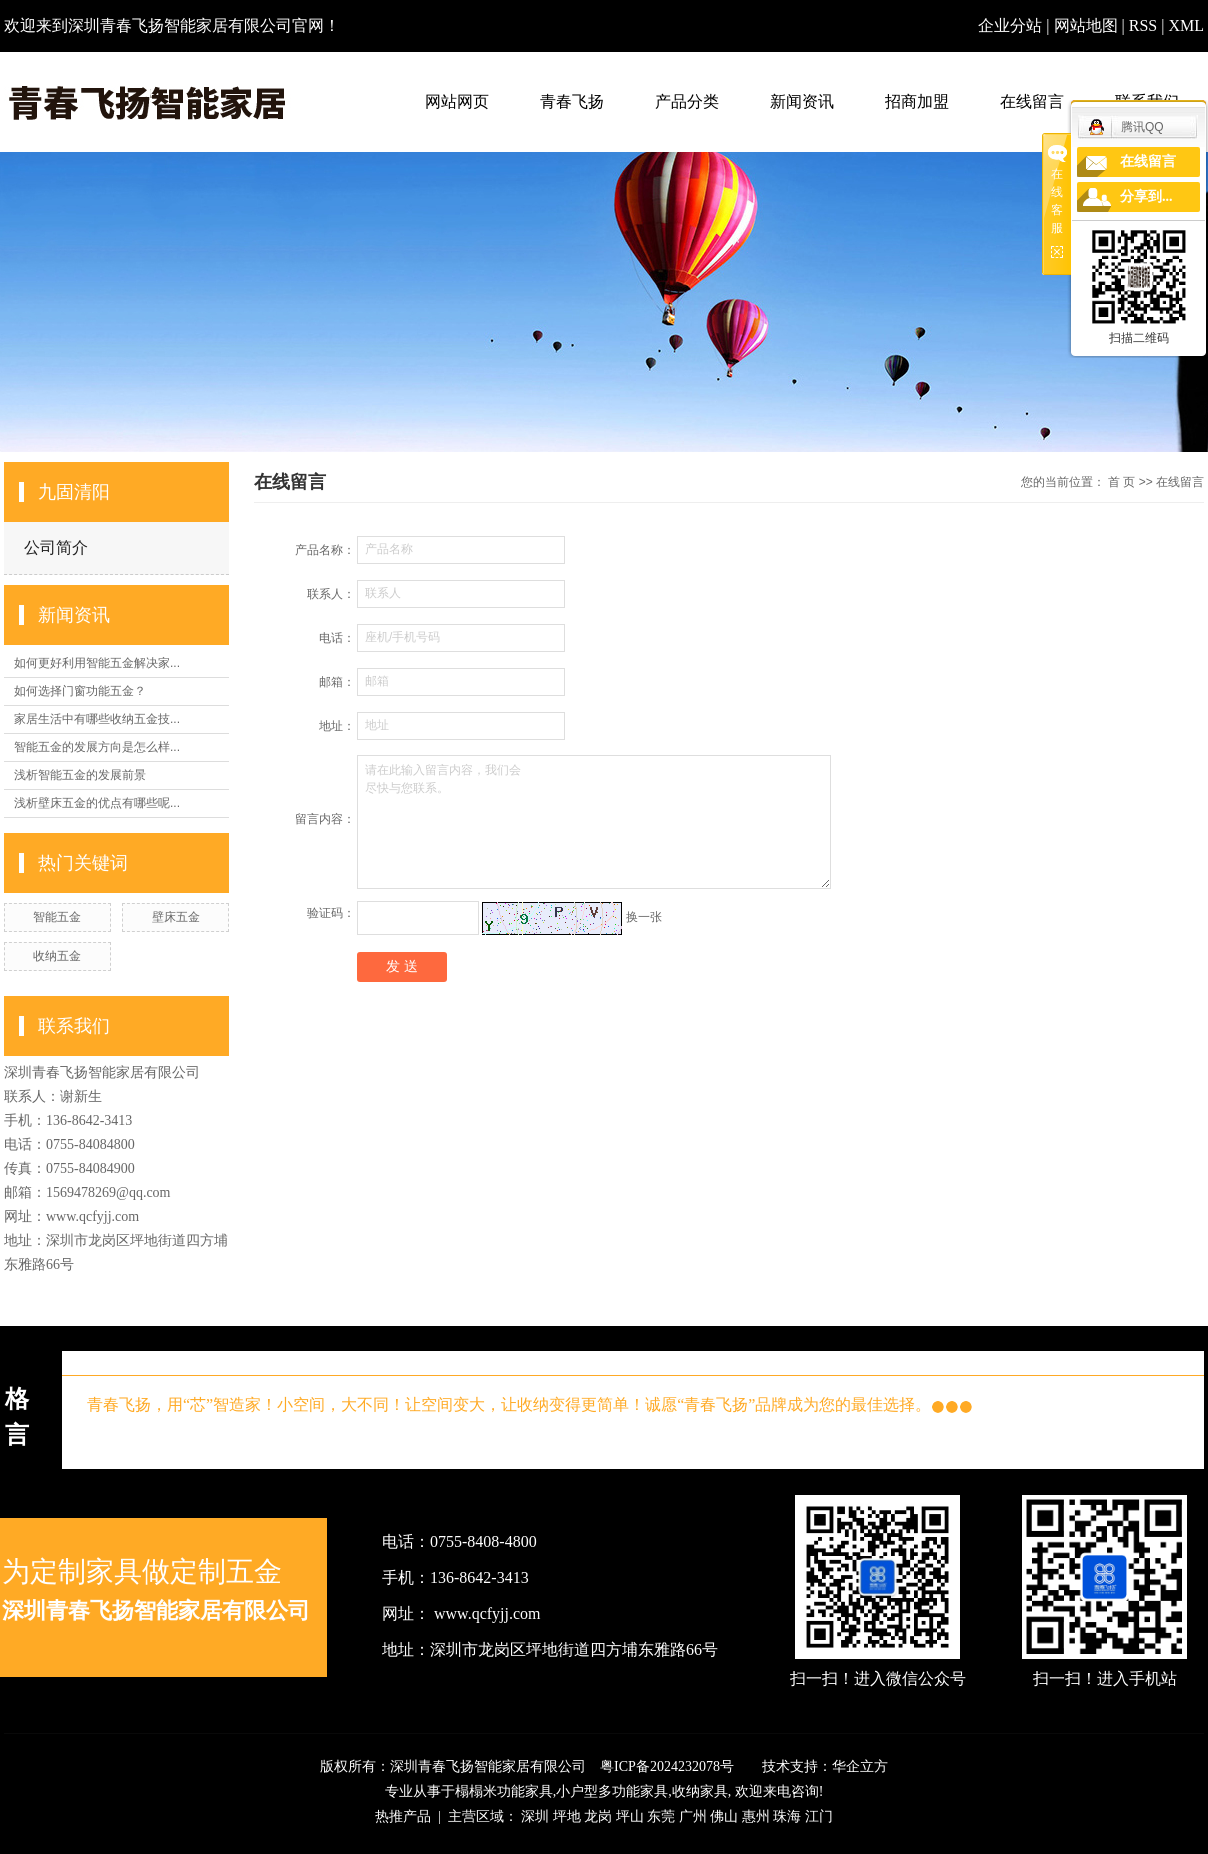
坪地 (567, 1816)
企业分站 (1010, 25)
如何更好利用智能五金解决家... (97, 663)
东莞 (661, 1816)
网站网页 (457, 101)
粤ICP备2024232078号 (667, 1766)
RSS (1143, 25)
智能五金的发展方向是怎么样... (97, 747)
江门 (819, 1816)
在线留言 (1032, 101)
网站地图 (1088, 25)
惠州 (756, 1816)
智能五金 (57, 917)
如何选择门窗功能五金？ (80, 691)
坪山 (630, 1816)
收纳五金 (57, 956)
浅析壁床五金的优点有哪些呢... (97, 803)
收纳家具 (700, 1791)
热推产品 (403, 1816)
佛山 (724, 1816)
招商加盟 (917, 101)
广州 (693, 1816)
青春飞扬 (572, 101)
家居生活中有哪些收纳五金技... (97, 719)
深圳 (535, 1816)
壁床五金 (176, 917)
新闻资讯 (802, 101)
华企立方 (860, 1766)
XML (1186, 25)
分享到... (1146, 196)
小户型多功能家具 (612, 1791)
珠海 (787, 1816)
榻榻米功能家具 (504, 1791)
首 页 (1121, 482)
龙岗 (598, 1816)
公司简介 (56, 547)
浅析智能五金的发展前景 (80, 775)
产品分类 (687, 101)
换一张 (644, 917)
